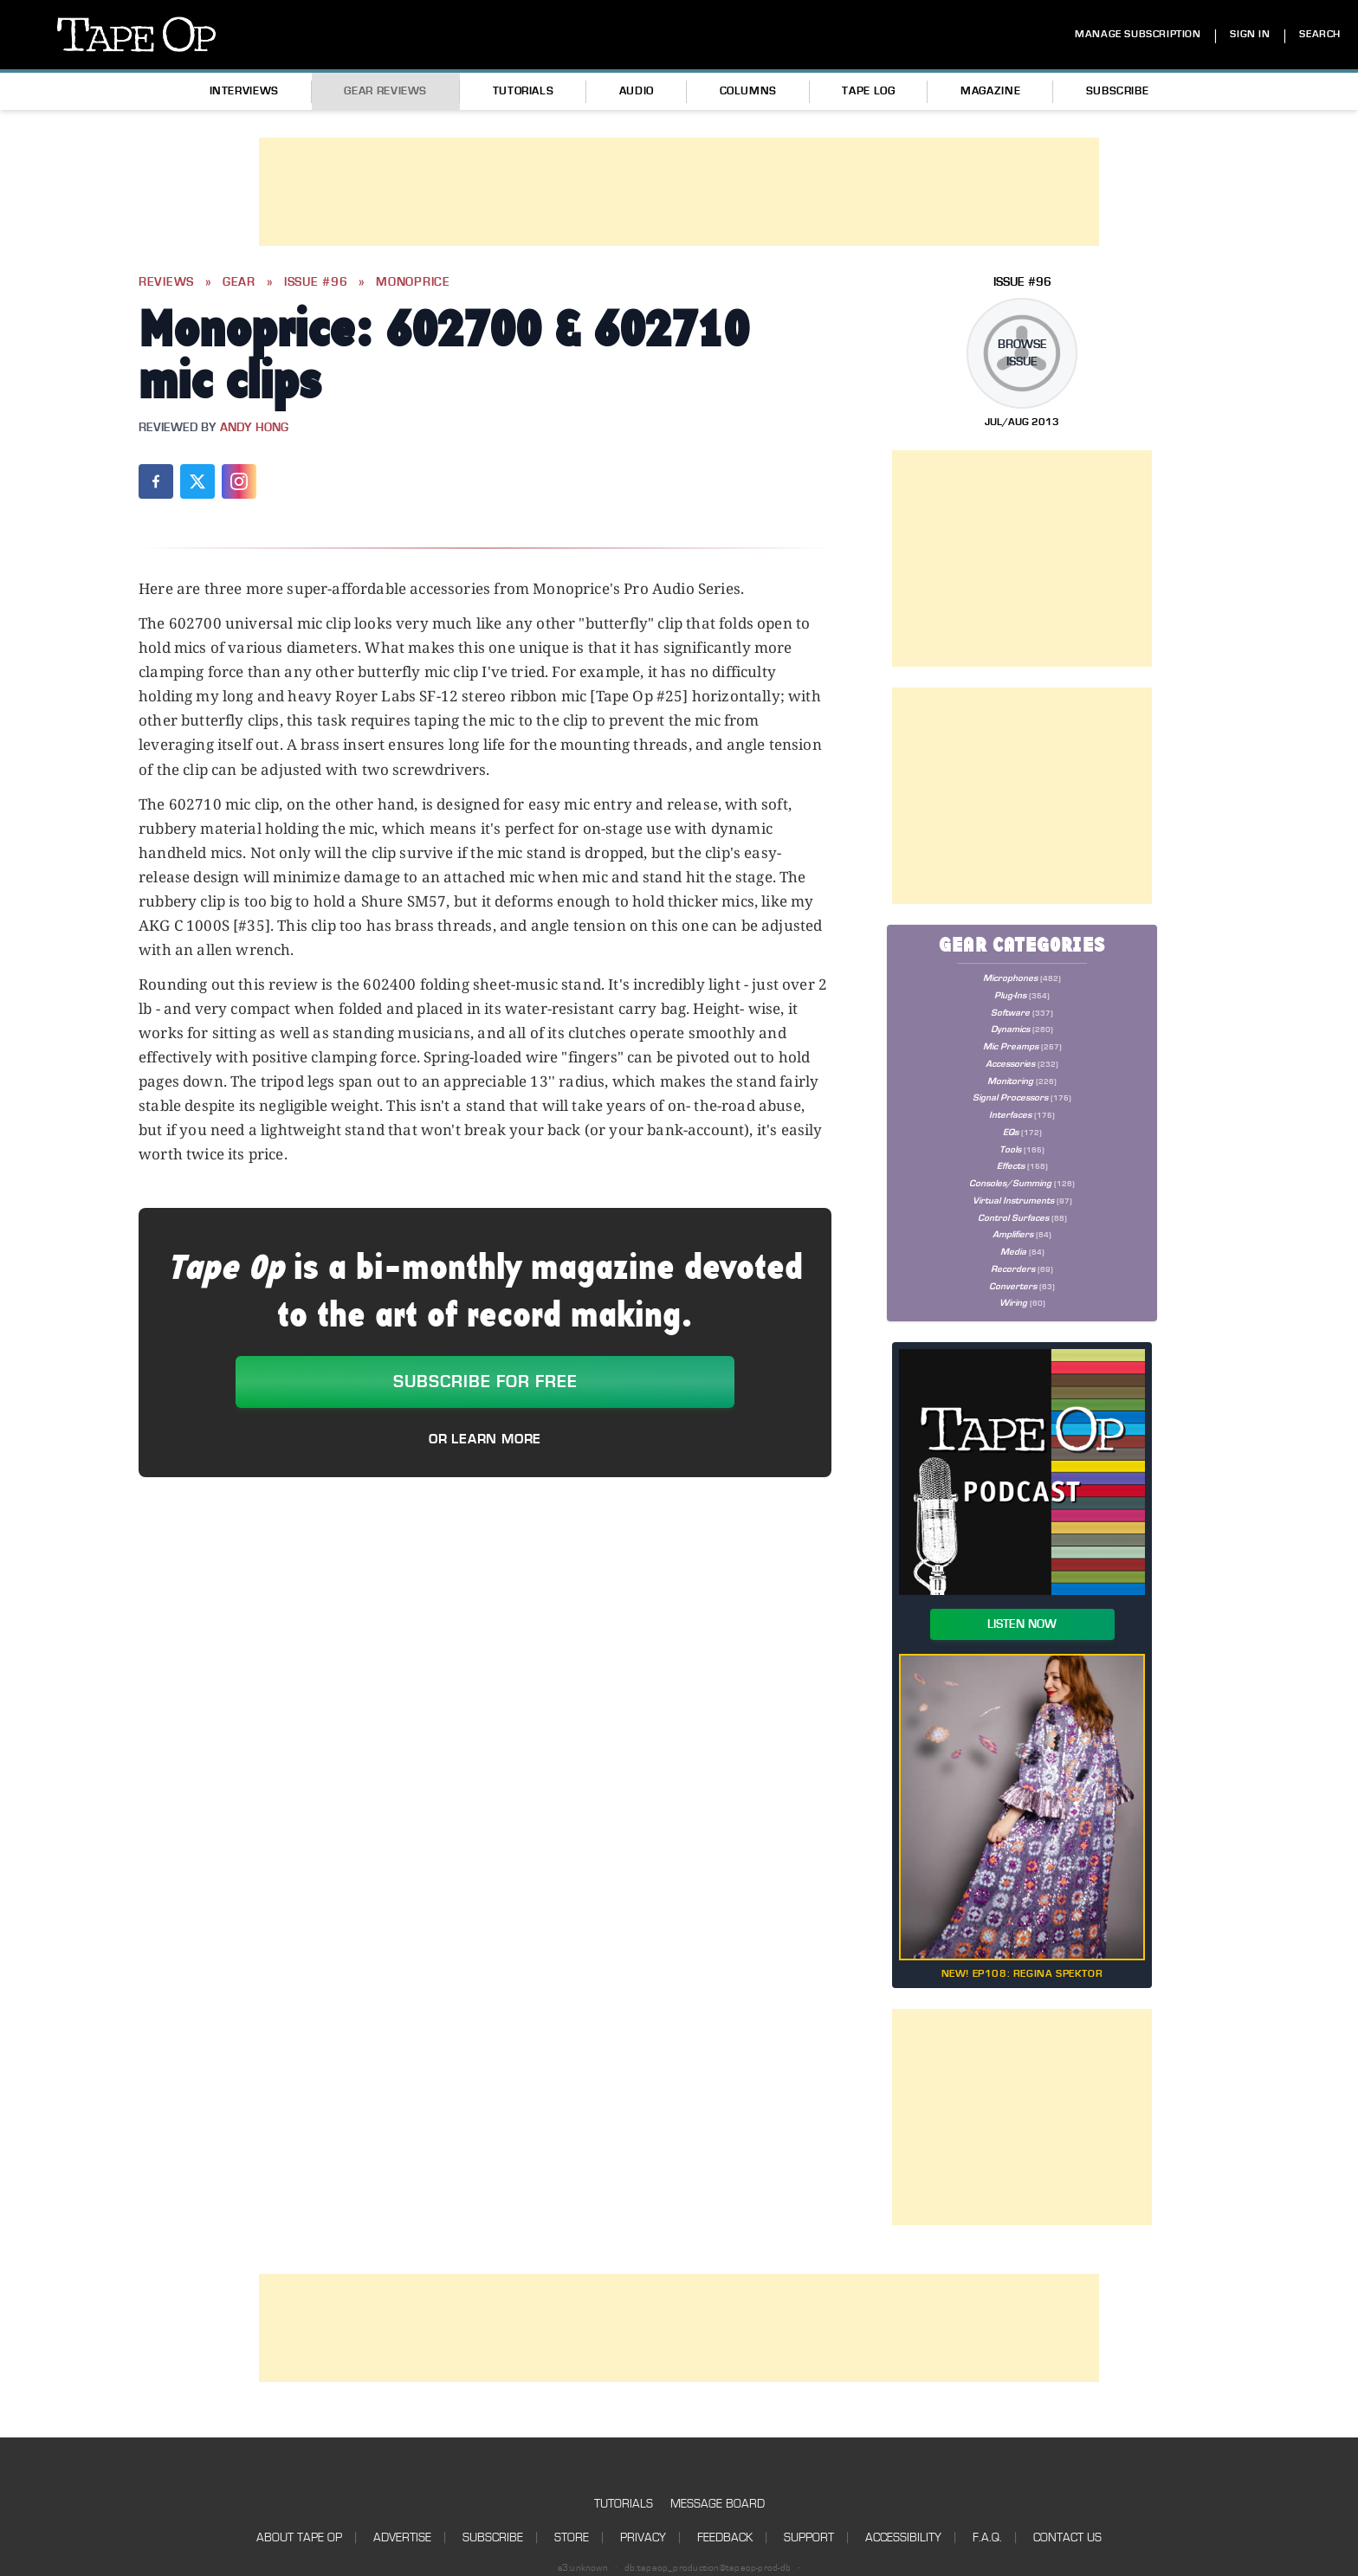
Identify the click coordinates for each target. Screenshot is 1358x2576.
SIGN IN (1250, 34)
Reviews (166, 282)
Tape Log (868, 91)
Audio (636, 91)
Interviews (244, 91)
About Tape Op (299, 2537)
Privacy (643, 2537)
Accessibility (903, 2537)
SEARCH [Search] (1320, 34)
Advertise (402, 2537)
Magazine (990, 91)
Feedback (725, 2537)
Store (571, 2537)
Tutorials (523, 91)
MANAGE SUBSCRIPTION (1137, 34)
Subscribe (1117, 91)
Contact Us (1067, 2537)
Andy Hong (254, 428)
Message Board (717, 2503)
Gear (239, 282)
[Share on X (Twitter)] (197, 481)
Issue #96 (315, 282)
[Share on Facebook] (156, 481)
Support (809, 2537)
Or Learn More (485, 1439)
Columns (748, 91)
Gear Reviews (385, 91)
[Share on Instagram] (239, 481)
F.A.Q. (987, 2537)
